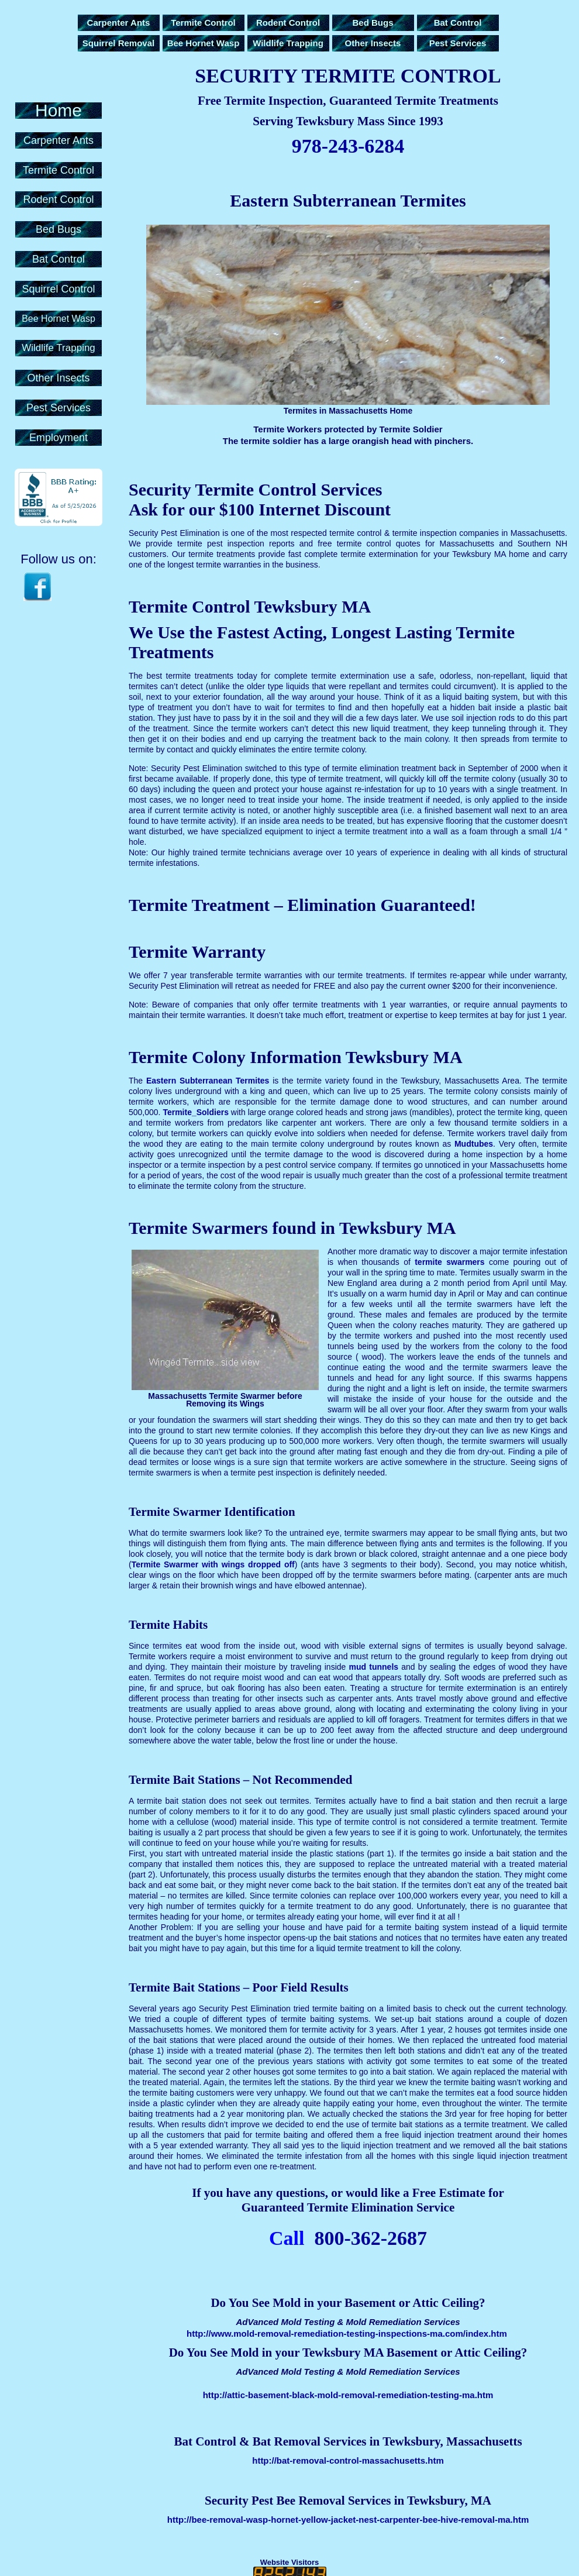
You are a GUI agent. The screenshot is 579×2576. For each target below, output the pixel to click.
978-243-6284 (348, 146)
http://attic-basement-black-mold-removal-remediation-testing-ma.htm (348, 2395)
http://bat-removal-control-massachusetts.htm (348, 2460)
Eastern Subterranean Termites (207, 1080)
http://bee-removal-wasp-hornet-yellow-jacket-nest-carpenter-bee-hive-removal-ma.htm (348, 2520)
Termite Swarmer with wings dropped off (213, 1564)
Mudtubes (473, 1143)
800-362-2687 (370, 2238)
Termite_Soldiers (196, 1112)
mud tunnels (374, 1667)
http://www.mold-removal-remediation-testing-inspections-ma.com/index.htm (347, 2333)
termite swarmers (449, 1262)
